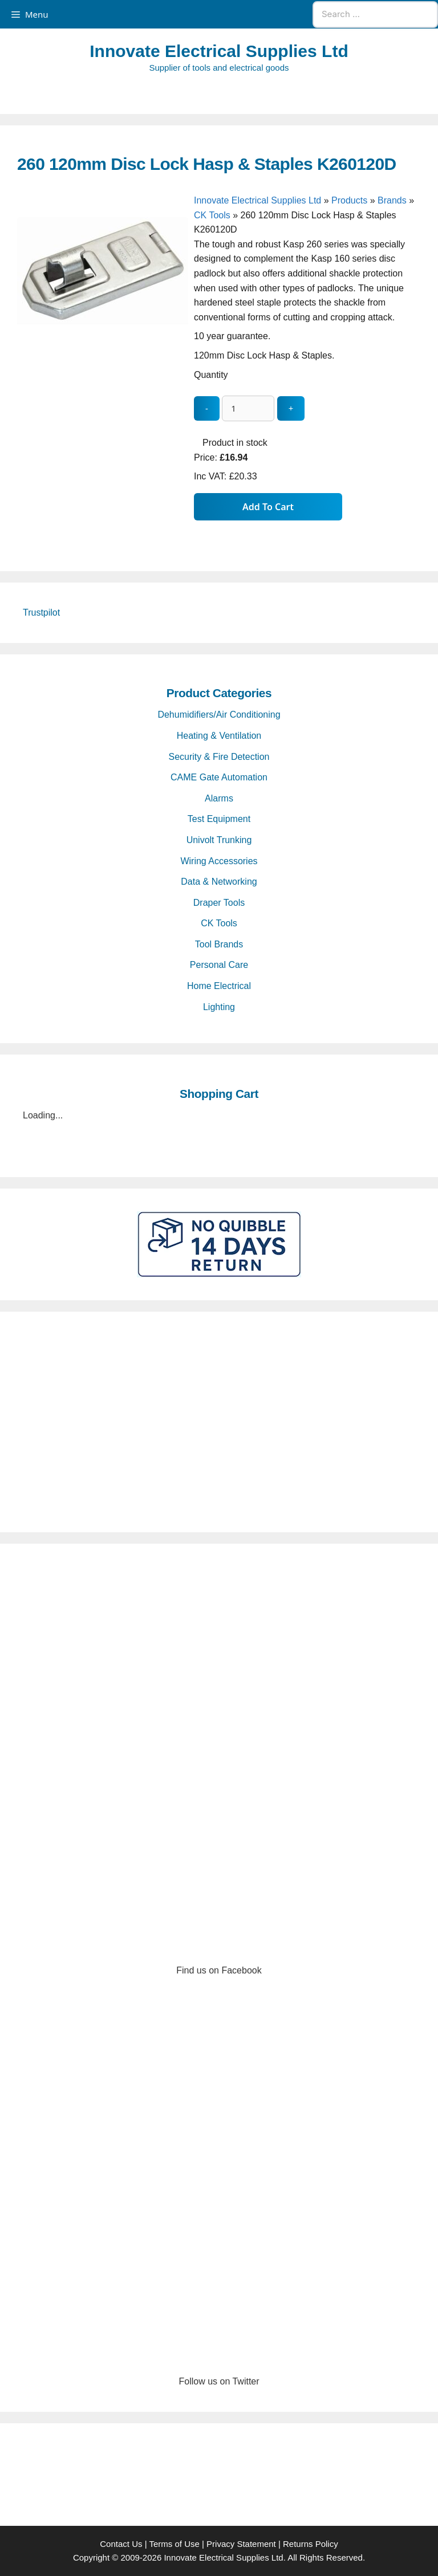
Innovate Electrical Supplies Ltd (219, 51)
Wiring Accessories (218, 861)
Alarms (219, 798)
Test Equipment (219, 819)
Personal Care (219, 965)
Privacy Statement (241, 2544)
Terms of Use (174, 2544)
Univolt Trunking (219, 840)
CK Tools (212, 215)
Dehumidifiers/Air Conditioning (218, 714)
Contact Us (121, 2544)
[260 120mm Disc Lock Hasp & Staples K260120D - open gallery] (102, 385)
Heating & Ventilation (219, 735)
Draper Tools (219, 902)
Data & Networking (219, 881)
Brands (392, 200)
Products (349, 200)
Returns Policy (310, 2544)
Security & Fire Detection (219, 757)
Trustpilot (41, 612)
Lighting (219, 1007)
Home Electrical (219, 986)
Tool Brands (219, 944)
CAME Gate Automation (219, 777)
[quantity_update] (248, 408)
